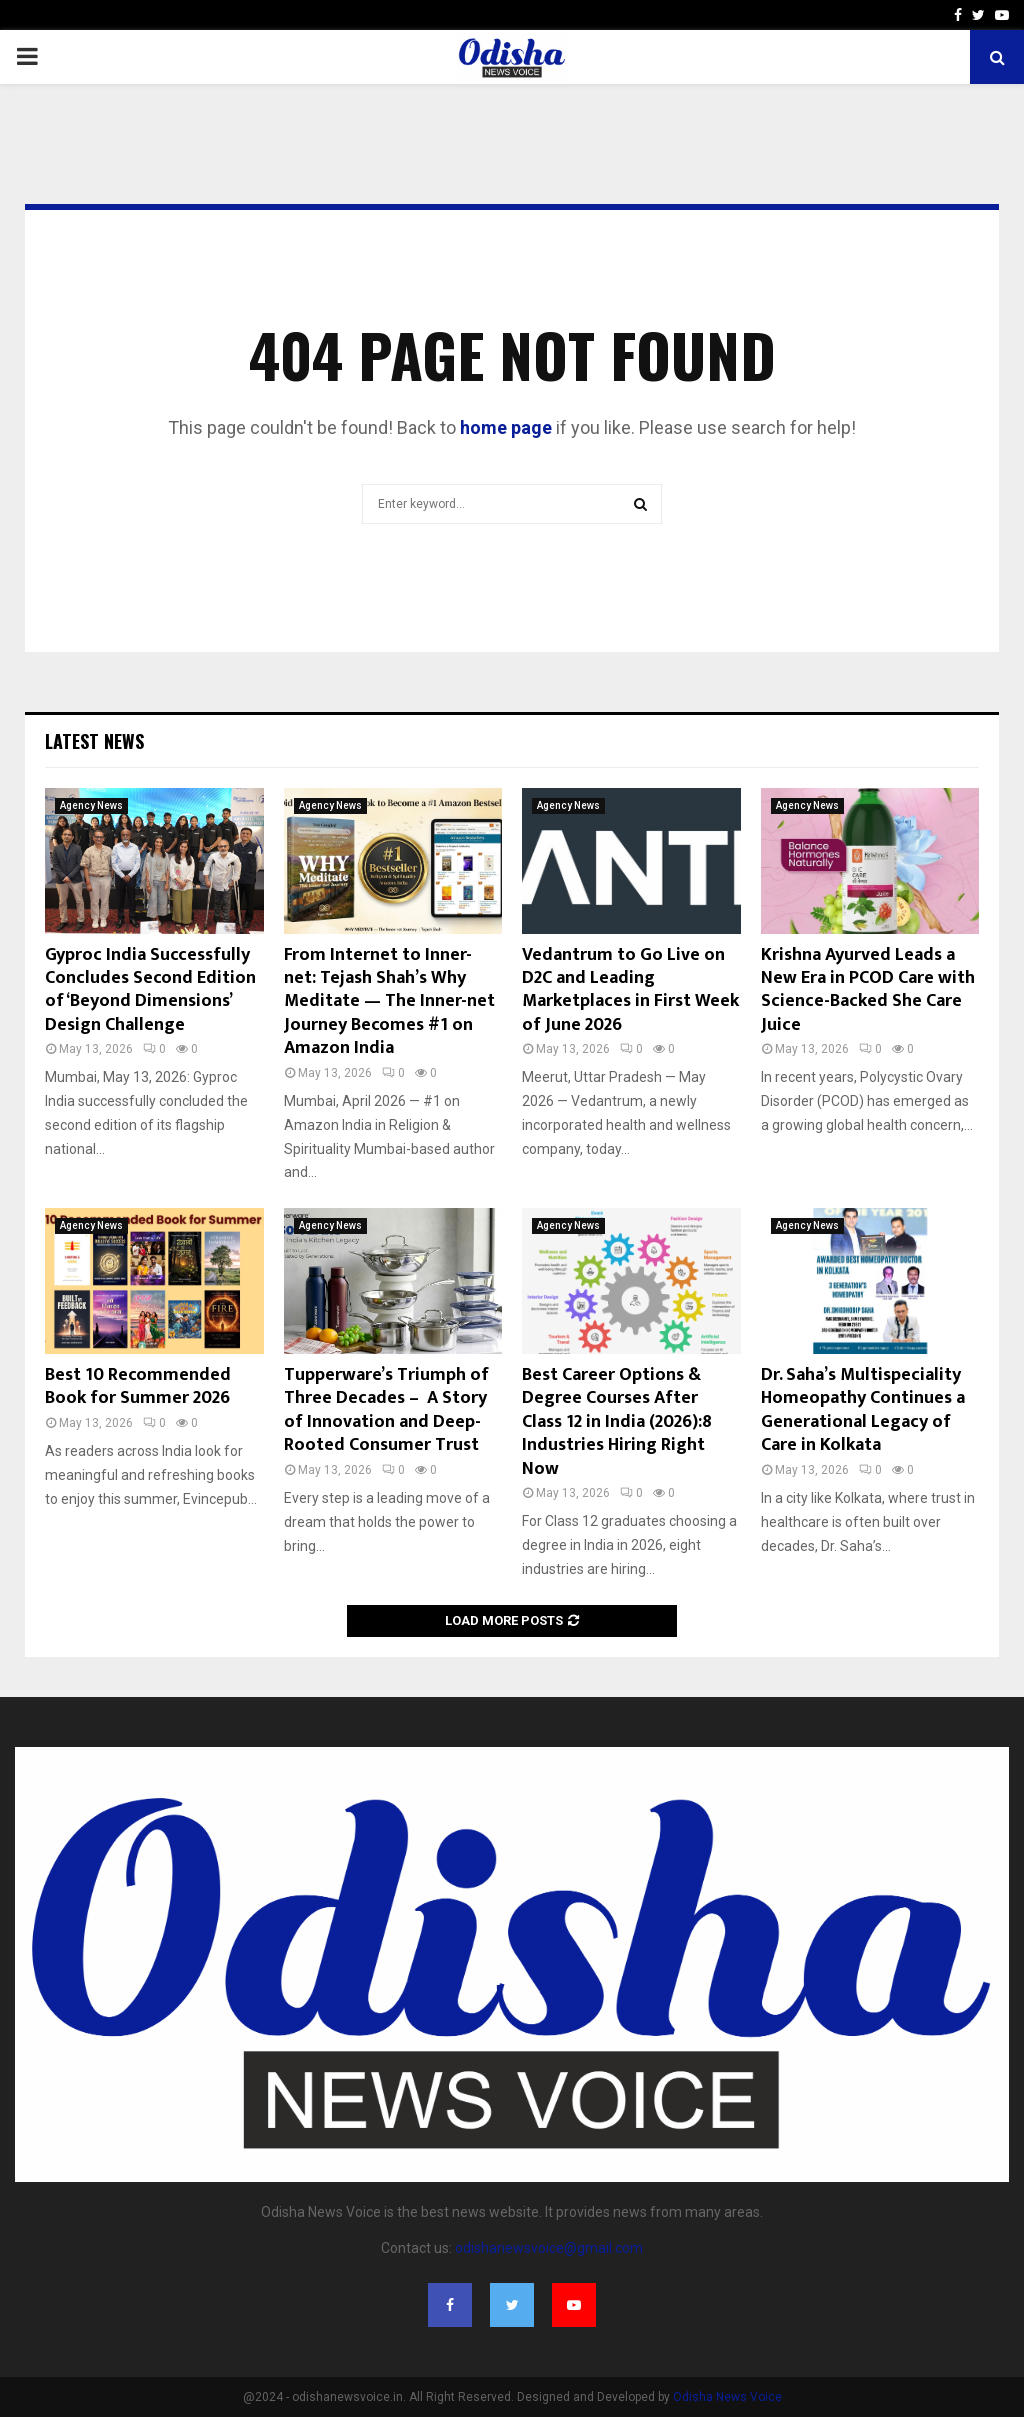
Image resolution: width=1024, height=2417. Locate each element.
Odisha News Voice (727, 2397)
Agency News (91, 805)
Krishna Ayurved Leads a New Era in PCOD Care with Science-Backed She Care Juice (868, 990)
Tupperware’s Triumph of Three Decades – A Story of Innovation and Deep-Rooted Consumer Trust (386, 1410)
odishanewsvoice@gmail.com (549, 2248)
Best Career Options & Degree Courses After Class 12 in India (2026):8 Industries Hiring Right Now (617, 1422)
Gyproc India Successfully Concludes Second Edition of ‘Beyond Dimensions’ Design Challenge (150, 990)
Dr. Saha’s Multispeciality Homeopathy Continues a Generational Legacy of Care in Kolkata (863, 1410)
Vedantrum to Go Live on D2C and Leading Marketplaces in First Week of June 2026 (630, 990)
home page (506, 427)
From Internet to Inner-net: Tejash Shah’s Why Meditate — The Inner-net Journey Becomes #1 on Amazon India (389, 1002)
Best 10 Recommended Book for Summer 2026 (138, 1386)
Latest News (94, 741)
